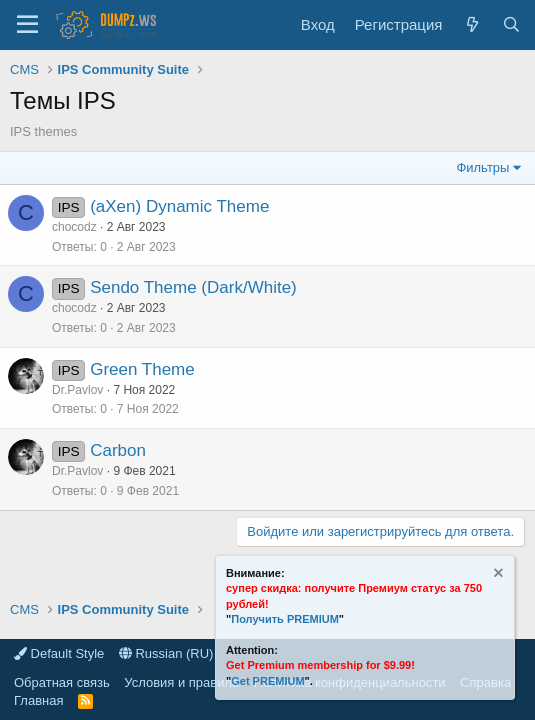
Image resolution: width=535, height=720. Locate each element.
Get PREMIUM (267, 681)
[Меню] (27, 25)
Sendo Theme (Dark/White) (193, 287)
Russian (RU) (166, 653)
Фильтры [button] (482, 167)
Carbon (118, 450)
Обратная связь (62, 682)
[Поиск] (511, 24)
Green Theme (142, 369)
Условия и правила (181, 682)
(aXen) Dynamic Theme (179, 206)
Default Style (59, 653)
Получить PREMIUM (285, 619)
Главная (38, 700)
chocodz (74, 227)
